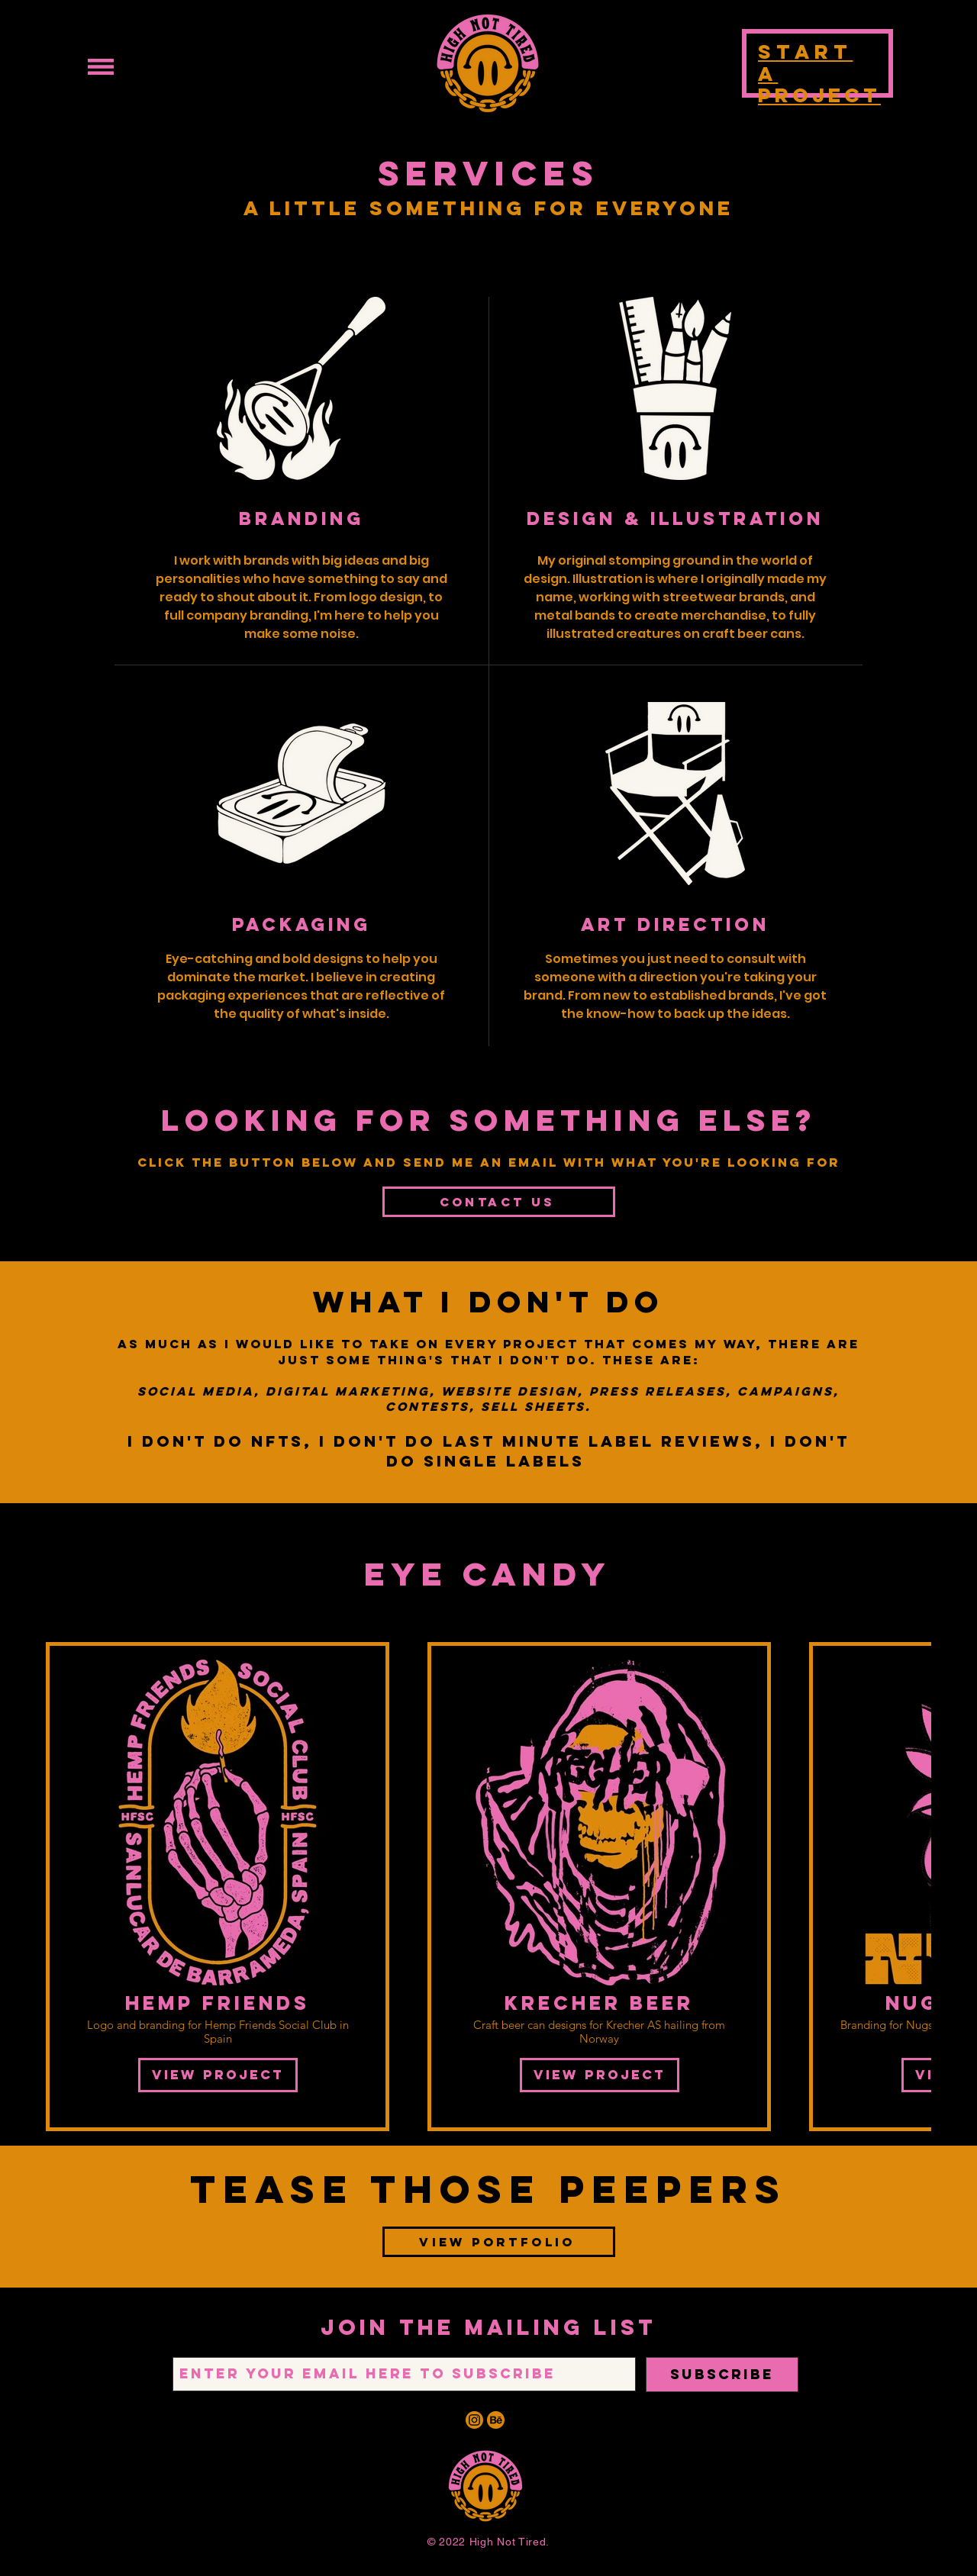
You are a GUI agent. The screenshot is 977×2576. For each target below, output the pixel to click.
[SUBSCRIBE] (722, 2374)
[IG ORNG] (474, 2420)
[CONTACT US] (498, 1202)
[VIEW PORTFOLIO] (498, 2242)
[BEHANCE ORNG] (496, 2420)
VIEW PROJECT (218, 2074)
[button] (101, 67)
